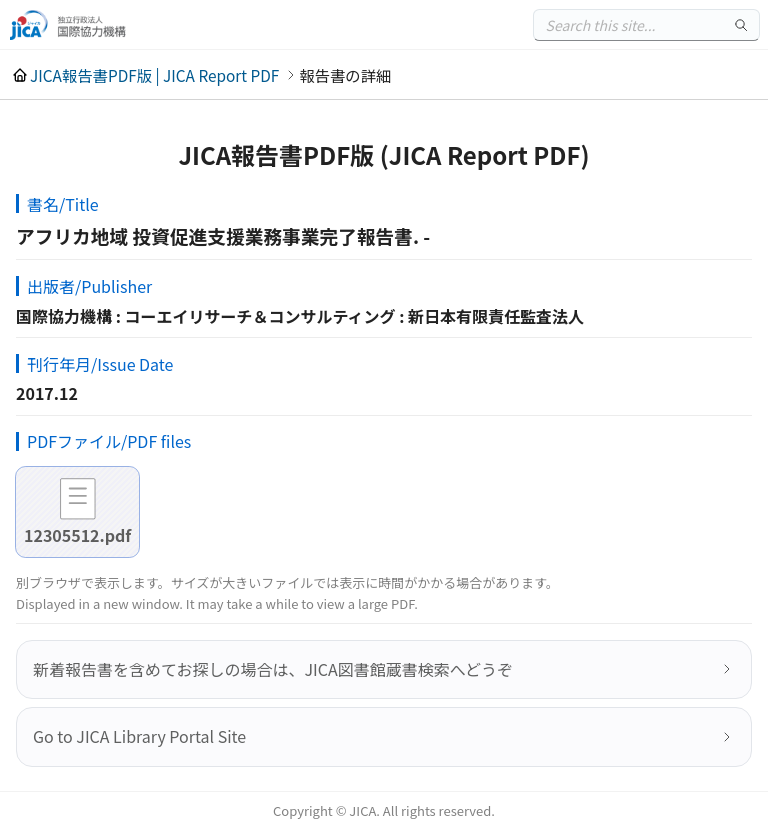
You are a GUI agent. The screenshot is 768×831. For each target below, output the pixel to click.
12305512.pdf (77, 535)
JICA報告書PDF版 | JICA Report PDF (154, 75)
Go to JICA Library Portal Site (139, 736)
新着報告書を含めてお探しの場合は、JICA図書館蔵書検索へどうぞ (273, 669)
